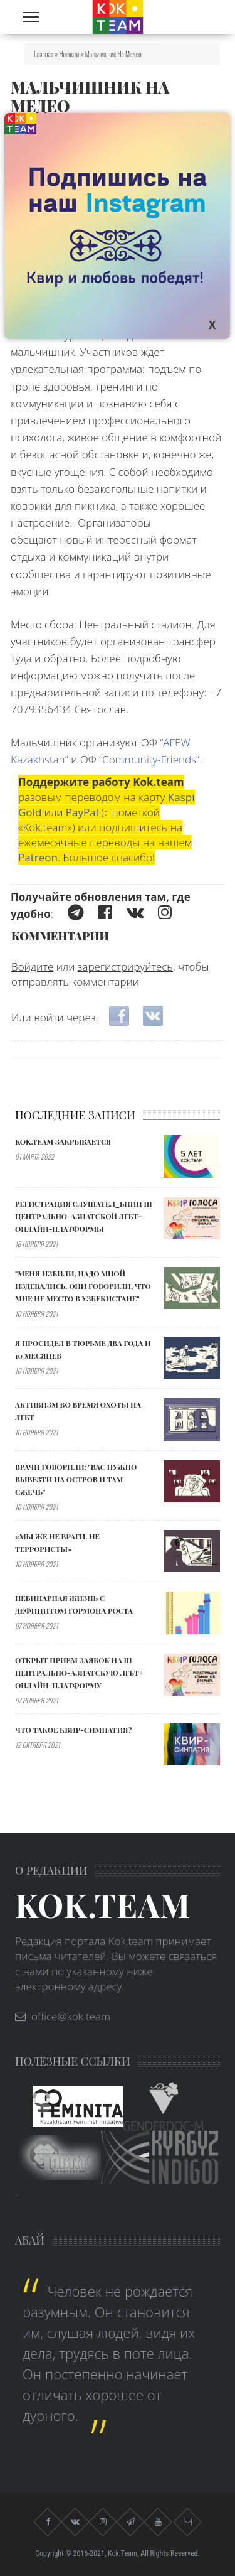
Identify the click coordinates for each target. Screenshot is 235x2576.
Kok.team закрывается (63, 1141)
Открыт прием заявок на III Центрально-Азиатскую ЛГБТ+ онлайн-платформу (79, 1672)
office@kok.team (70, 2016)
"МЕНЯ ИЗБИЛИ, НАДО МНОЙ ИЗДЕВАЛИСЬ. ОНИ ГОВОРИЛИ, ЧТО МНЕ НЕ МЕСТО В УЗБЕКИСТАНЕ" (83, 1285)
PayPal (82, 812)
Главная (43, 54)
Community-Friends (149, 759)
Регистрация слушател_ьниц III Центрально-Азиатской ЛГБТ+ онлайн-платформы (83, 1216)
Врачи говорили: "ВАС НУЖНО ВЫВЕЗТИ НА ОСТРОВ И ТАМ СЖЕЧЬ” (76, 1479)
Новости (70, 54)
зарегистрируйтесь (125, 966)
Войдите (32, 966)
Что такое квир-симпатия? (73, 1730)
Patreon (38, 857)
